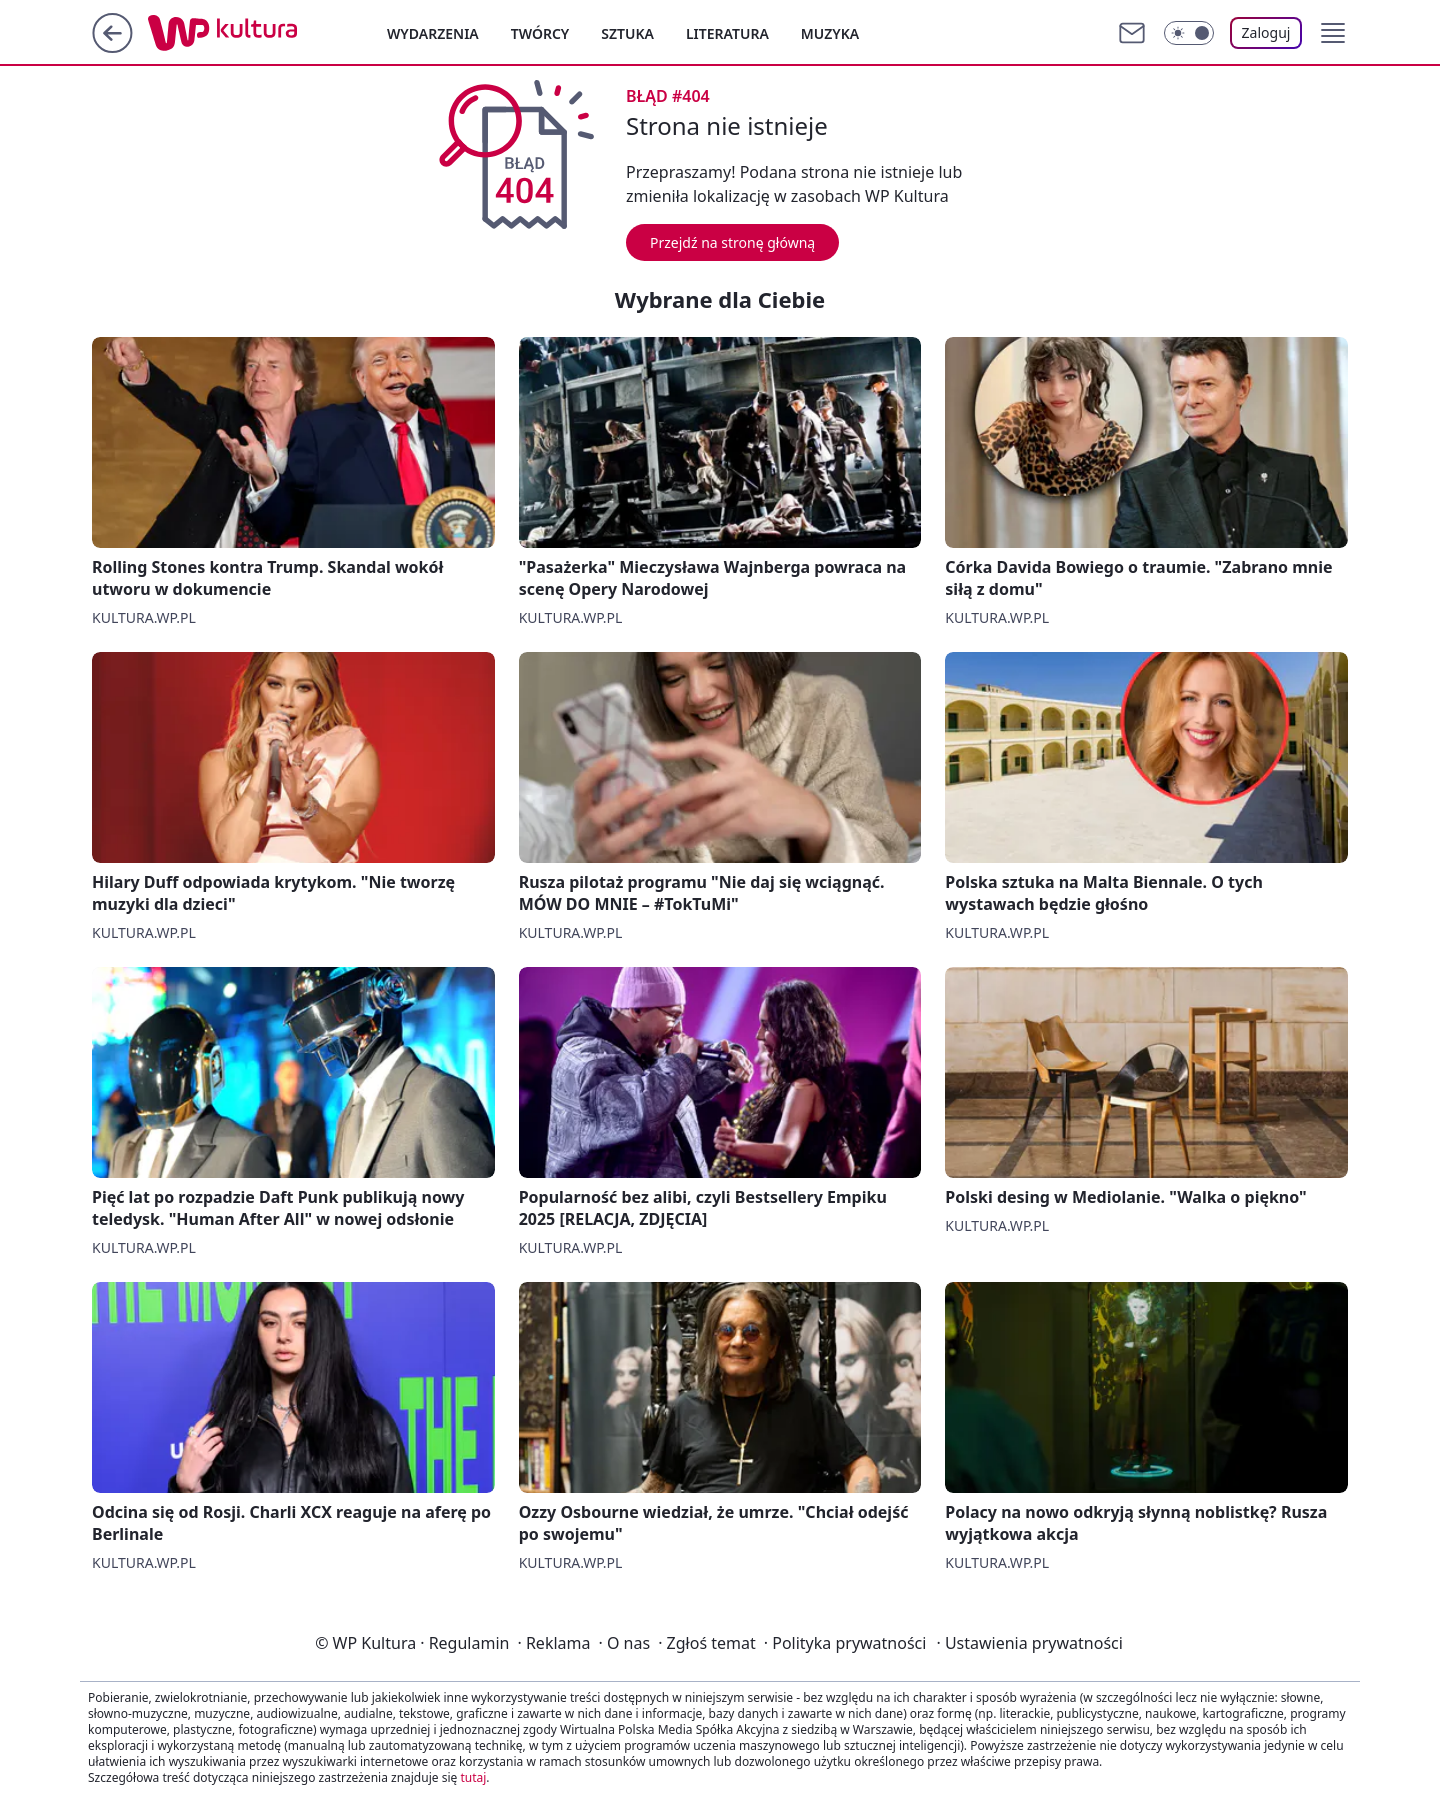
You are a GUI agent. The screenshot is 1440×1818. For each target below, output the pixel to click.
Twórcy (540, 33)
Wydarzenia (433, 33)
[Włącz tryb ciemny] (1189, 33)
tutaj (473, 1777)
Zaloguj (1266, 32)
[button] (1333, 33)
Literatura (727, 33)
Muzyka (830, 33)
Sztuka (627, 33)
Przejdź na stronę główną (732, 242)
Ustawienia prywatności (1029, 1643)
